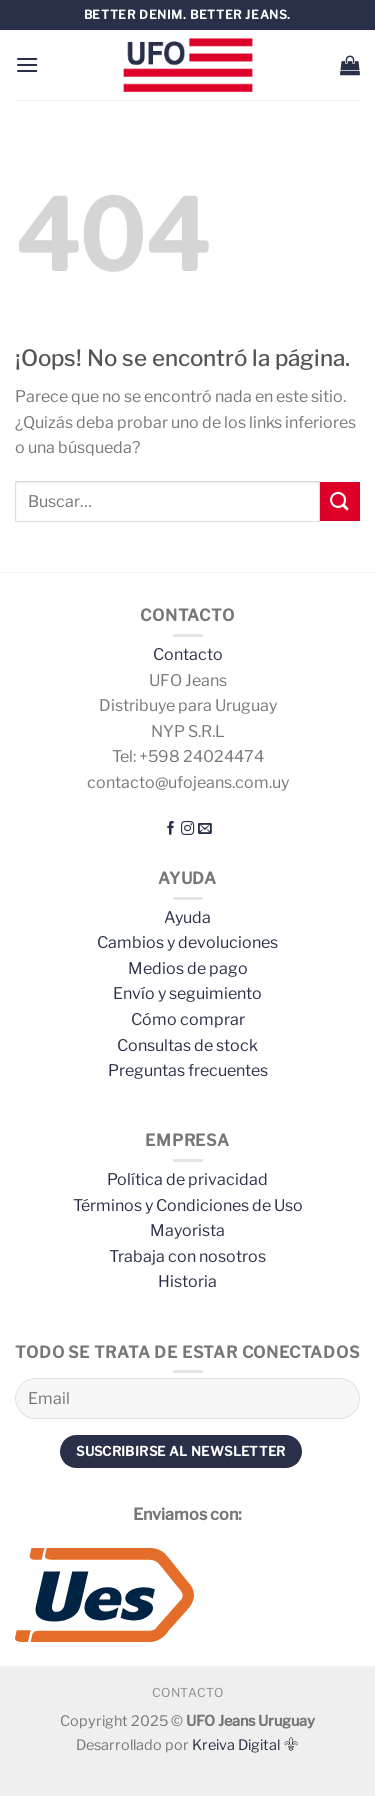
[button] (27, 64)
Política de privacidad (187, 1179)
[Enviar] (340, 501)
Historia (187, 1281)
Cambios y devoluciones (187, 942)
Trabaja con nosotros (187, 1256)
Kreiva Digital (245, 1745)
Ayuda (187, 917)
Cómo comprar (188, 1019)
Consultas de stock (187, 1045)
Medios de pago (188, 968)
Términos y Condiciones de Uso (188, 1205)
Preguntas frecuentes (188, 1070)
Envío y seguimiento (187, 993)
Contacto (188, 654)
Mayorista (187, 1230)
